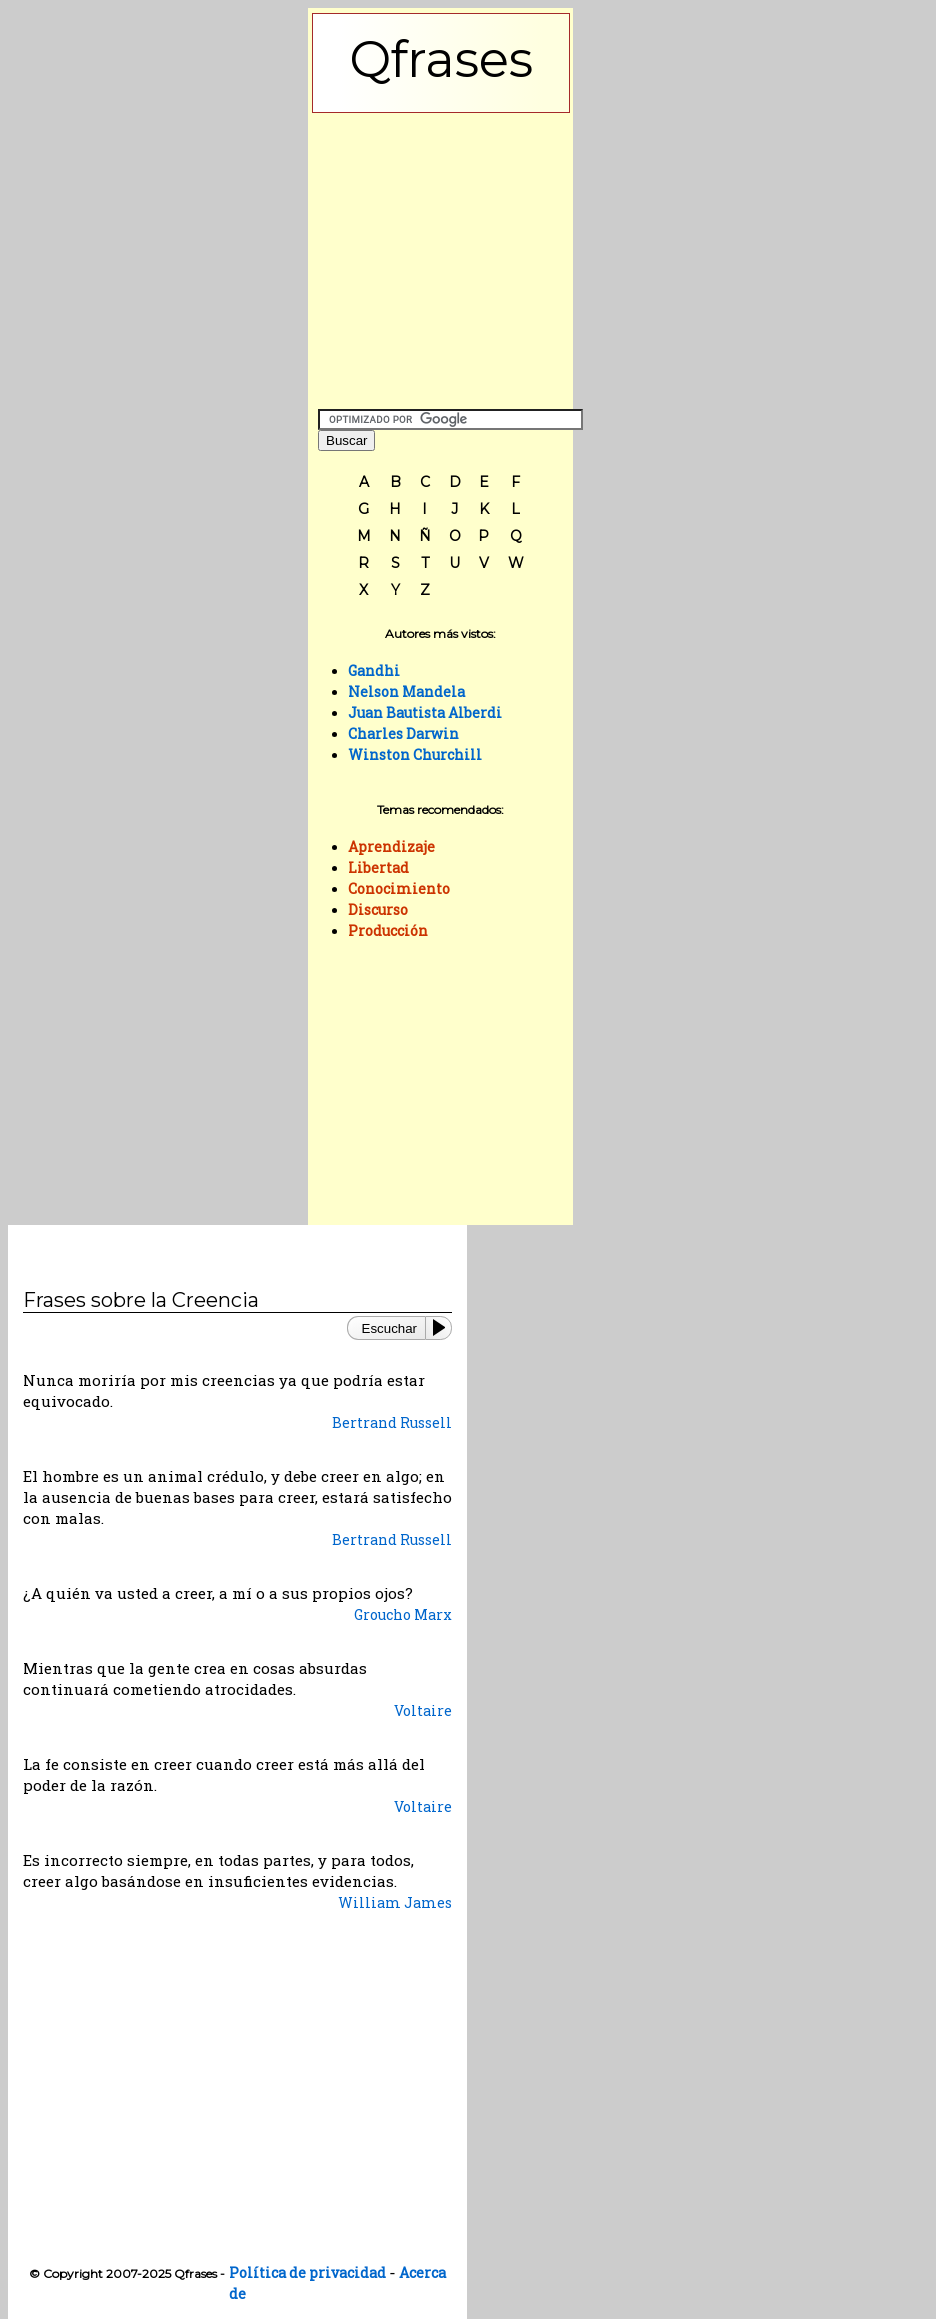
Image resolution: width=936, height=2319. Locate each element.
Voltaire (423, 1710)
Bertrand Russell (392, 1422)
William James (395, 1902)
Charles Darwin (403, 733)
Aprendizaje (391, 846)
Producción (388, 930)
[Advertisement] (441, 256)
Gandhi (374, 670)
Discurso (378, 909)
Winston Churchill (415, 754)
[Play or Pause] (443, 1327)
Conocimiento (399, 888)
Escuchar (389, 1328)
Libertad (378, 867)
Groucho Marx (403, 1614)
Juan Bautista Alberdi (425, 712)
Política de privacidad (307, 2272)
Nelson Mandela (406, 691)
